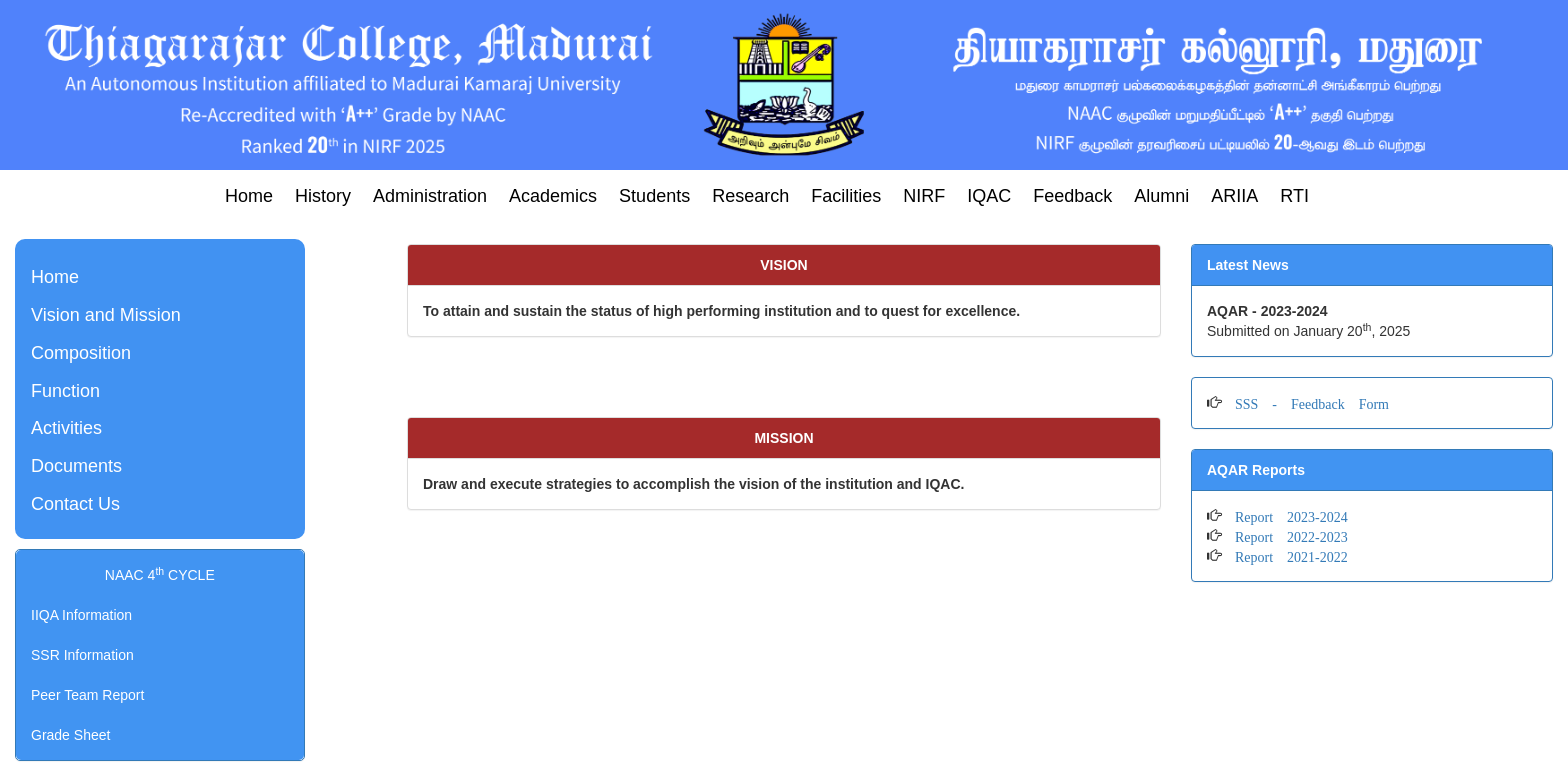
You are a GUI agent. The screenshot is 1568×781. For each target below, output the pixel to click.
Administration (430, 196)
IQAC (989, 196)
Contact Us (75, 504)
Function (65, 391)
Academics (553, 196)
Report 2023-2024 (1284, 515)
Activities (66, 428)
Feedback (1072, 196)
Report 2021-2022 (1284, 555)
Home (249, 196)
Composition (81, 353)
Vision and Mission (106, 315)
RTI (1294, 196)
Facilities (846, 196)
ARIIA (1234, 196)
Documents (76, 466)
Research (750, 196)
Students (654, 196)
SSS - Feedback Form (1305, 402)
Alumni (1161, 196)
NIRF (924, 196)
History (323, 196)
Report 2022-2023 (1284, 535)
